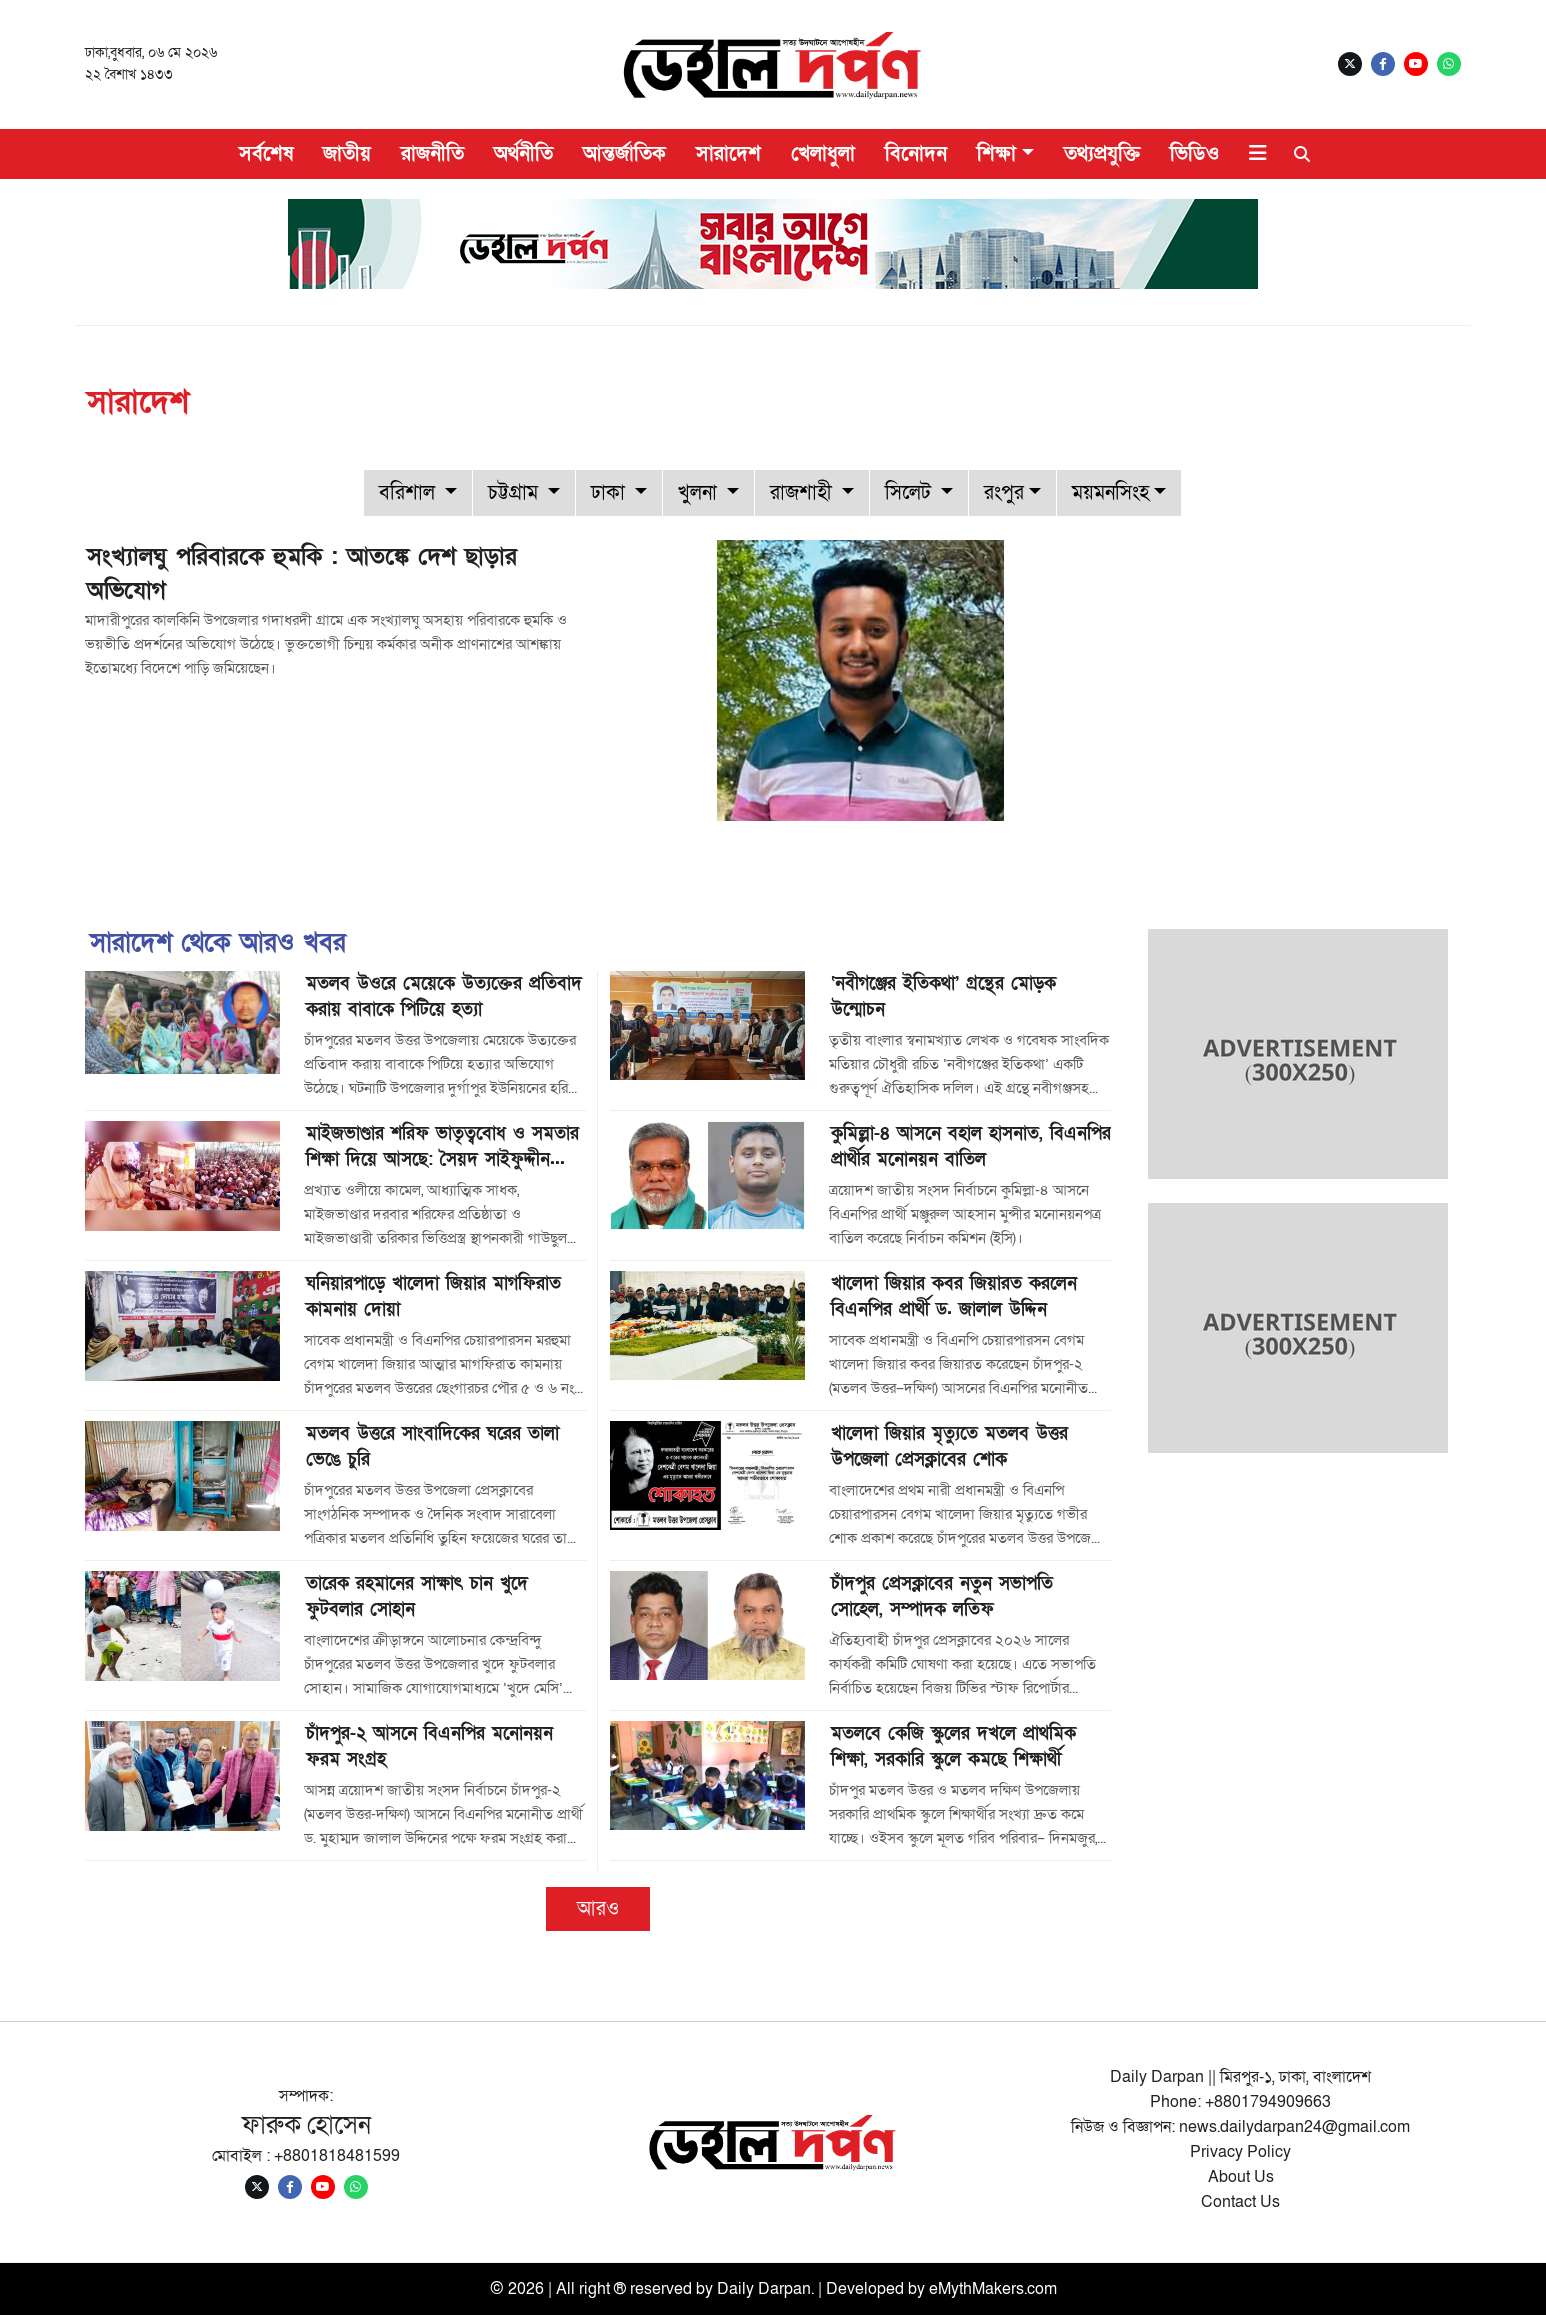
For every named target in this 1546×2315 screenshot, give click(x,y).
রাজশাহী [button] (803, 493)
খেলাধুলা (823, 154)
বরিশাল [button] (409, 493)
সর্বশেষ (266, 154)
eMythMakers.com (993, 2289)
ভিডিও (1194, 154)
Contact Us (1240, 2202)
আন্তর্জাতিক (624, 154)
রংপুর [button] (1004, 493)
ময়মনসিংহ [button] (1110, 493)
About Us (1241, 2177)
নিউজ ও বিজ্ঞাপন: (1125, 2127)
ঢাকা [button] (610, 493)
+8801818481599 (337, 2156)
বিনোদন (916, 154)
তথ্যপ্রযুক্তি (1102, 154)
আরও (598, 1909)
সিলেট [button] (910, 493)
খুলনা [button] (700, 493)
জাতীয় (347, 154)
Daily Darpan (764, 2289)
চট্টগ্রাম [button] (515, 493)
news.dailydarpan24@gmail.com (1294, 2127)
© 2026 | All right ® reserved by (603, 2289)
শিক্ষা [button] (996, 154)
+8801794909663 (1268, 2102)
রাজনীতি (432, 154)
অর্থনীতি (523, 154)
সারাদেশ (728, 154)
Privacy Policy (1240, 2152)
